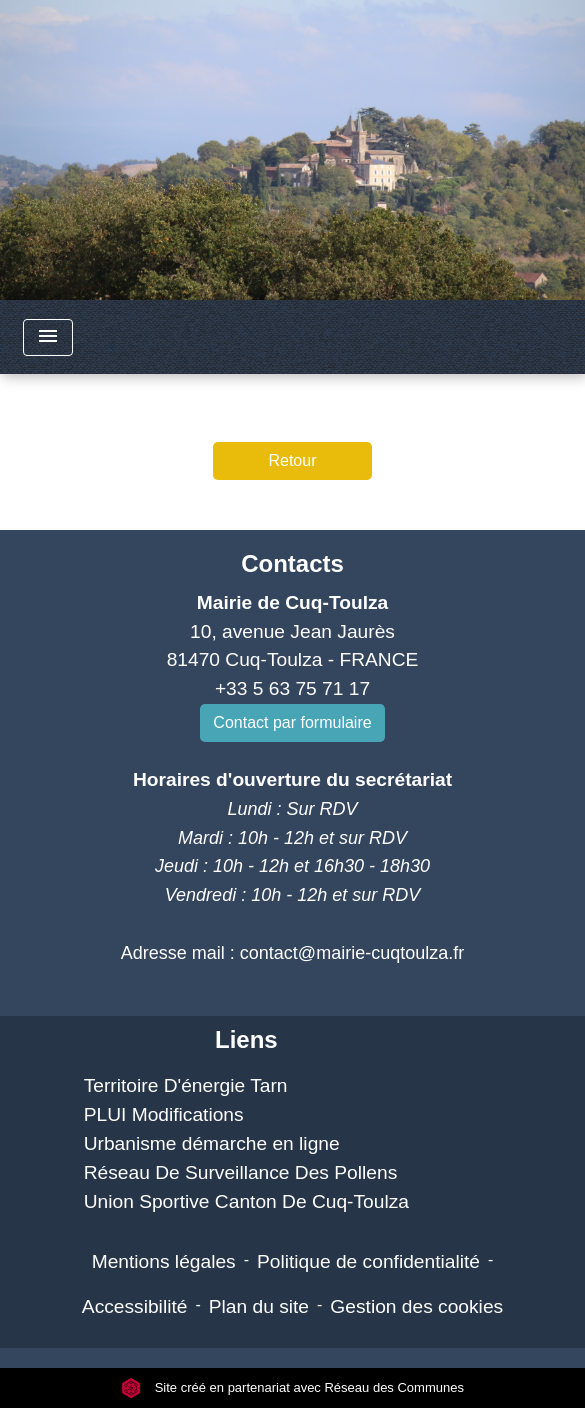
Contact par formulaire (292, 722)
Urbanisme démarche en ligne (212, 1143)
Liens (246, 1039)
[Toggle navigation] (48, 337)
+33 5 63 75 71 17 (292, 688)
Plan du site (259, 1306)
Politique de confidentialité (368, 1261)
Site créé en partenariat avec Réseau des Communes (292, 1387)
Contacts (292, 563)
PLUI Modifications (164, 1114)
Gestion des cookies (416, 1306)
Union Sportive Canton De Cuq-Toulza (246, 1201)
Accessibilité (135, 1306)
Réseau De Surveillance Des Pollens (241, 1172)
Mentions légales (164, 1261)
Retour (292, 460)
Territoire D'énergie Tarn (186, 1085)
